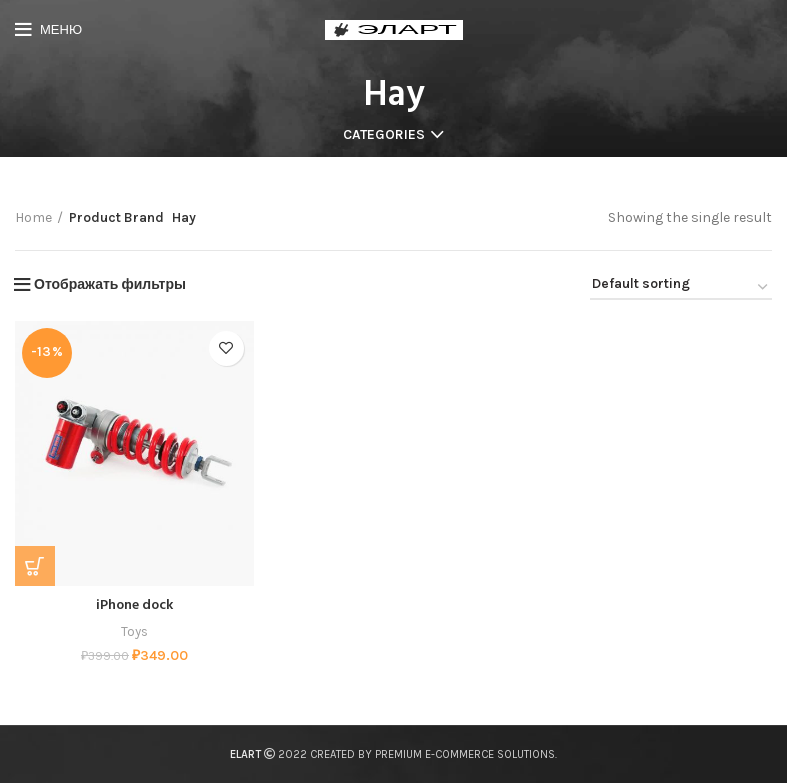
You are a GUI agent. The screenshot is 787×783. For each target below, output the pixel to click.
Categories (384, 135)
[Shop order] (681, 288)
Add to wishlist (226, 348)
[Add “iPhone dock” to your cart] (35, 566)
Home (33, 217)
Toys (134, 631)
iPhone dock (134, 605)
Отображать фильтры (110, 285)
